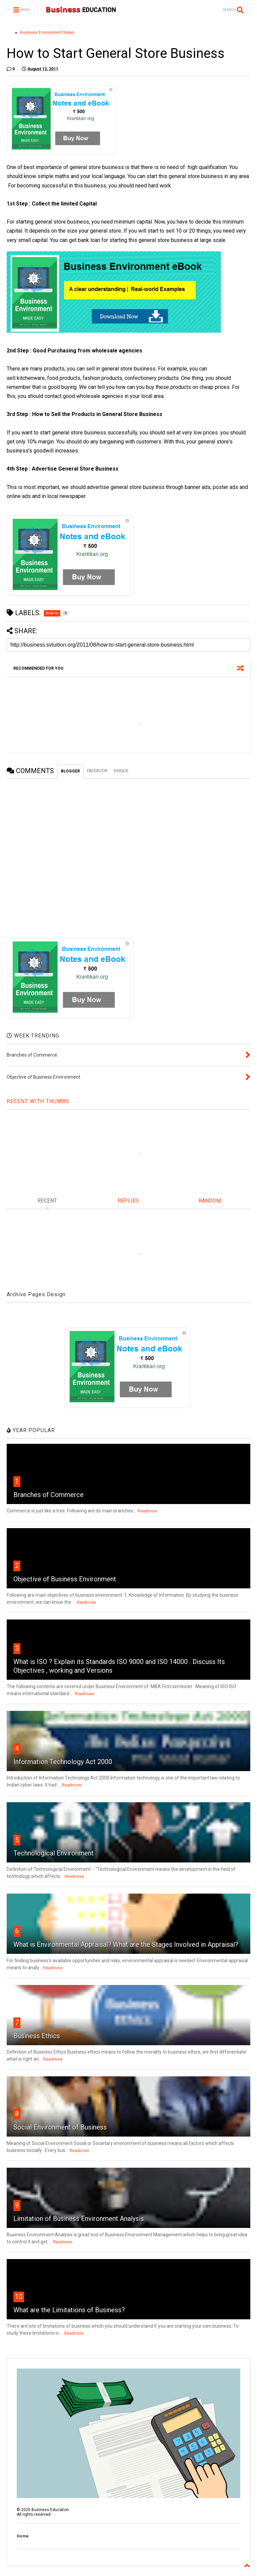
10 (18, 2297)
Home (23, 2536)
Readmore (147, 1511)
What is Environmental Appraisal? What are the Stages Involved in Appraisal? (125, 1944)
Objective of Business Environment (64, 1579)
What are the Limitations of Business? (69, 2310)
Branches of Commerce (48, 1495)
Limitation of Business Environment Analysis (78, 2219)
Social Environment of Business (60, 2127)
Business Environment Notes (47, 32)
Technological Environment (53, 1853)
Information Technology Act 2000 (62, 1762)
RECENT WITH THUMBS (38, 1101)
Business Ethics (36, 2036)
